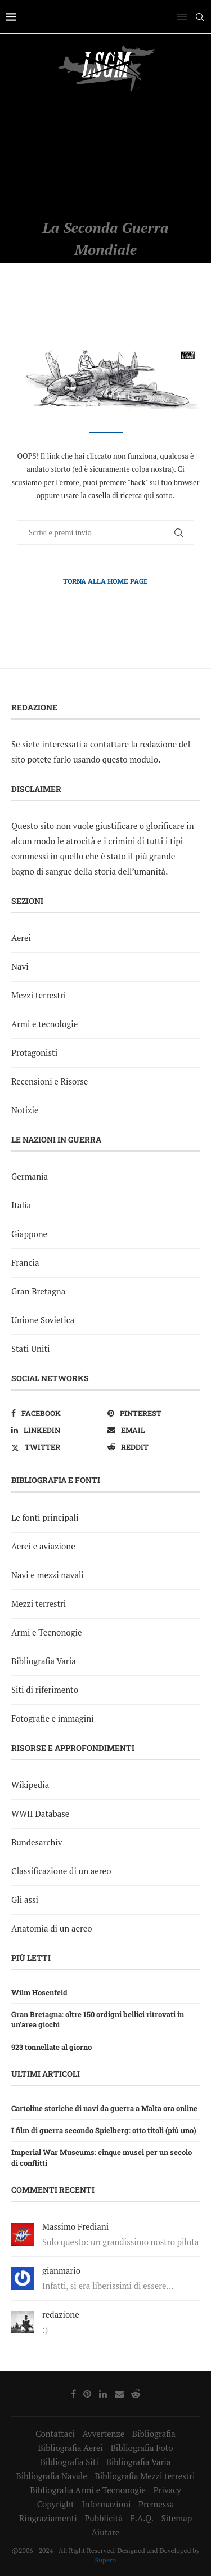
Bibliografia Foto (142, 2447)
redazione (60, 2314)
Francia (25, 1262)
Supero (105, 2560)
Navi (20, 966)
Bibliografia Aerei (70, 2447)
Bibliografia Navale (51, 2475)
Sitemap (176, 2518)
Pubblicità (103, 2518)
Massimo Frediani (75, 2226)
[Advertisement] (105, 154)
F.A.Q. (142, 2518)
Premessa (156, 2504)
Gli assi (24, 1899)
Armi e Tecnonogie (46, 1632)
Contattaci (55, 2433)
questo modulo (130, 759)
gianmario (61, 2270)
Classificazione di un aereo (61, 1870)
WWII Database (40, 1813)
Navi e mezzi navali (47, 1574)
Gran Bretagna (38, 1291)
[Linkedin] (57, 1430)
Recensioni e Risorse (49, 1081)
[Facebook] (57, 1413)
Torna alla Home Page (105, 580)
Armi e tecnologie (44, 1023)
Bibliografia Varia (43, 1660)
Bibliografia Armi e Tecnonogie (88, 2490)
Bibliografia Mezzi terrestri (145, 2475)
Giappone (29, 1233)
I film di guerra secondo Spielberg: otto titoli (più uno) (103, 2130)
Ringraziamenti (48, 2518)
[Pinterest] (153, 1413)
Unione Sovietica (42, 1319)
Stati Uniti (30, 1348)
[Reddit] (153, 1447)
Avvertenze (104, 2433)
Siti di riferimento (44, 1689)
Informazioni (106, 2504)
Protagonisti (34, 1052)
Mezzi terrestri (38, 995)
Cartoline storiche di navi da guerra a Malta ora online (104, 2108)
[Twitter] (57, 1447)
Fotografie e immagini (52, 1718)
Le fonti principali (45, 1517)
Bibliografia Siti (69, 2461)
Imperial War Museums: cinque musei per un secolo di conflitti (101, 2157)
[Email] (153, 1430)
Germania (29, 1176)
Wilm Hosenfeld (39, 1992)
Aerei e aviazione (43, 1546)
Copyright (55, 2504)
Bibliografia (154, 2433)
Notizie (25, 1109)
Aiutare (106, 2532)
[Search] (199, 17)
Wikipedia (30, 1784)
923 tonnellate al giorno (51, 2047)
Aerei (21, 937)
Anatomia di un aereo (51, 1928)
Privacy (167, 2490)
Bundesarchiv (36, 1842)
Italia (21, 1205)
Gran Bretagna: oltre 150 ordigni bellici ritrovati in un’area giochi (97, 2019)
